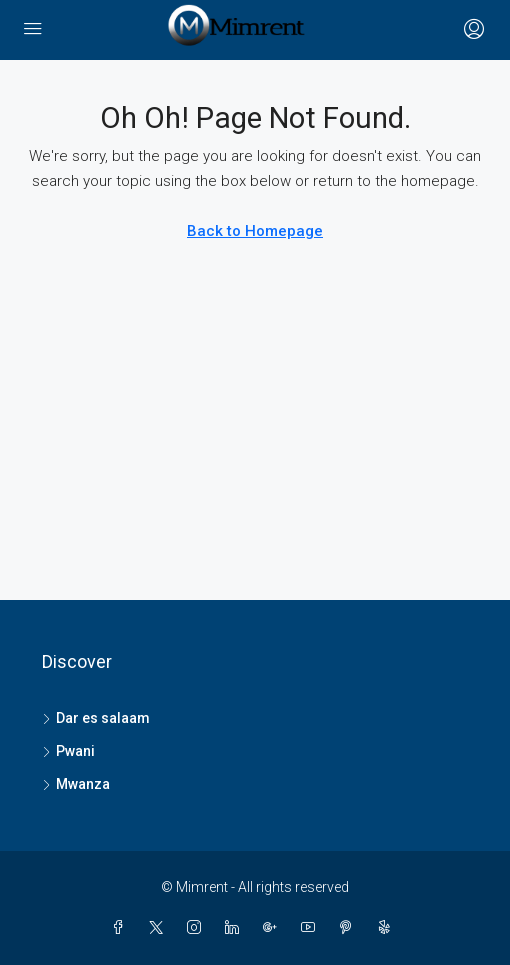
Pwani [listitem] (68, 751)
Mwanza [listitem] (76, 784)
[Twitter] (160, 928)
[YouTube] (312, 928)
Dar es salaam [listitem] (96, 718)
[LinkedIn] (236, 928)
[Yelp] (388, 928)
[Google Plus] (274, 928)
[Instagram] (198, 928)
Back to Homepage (255, 231)
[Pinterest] (350, 928)
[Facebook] (122, 928)
